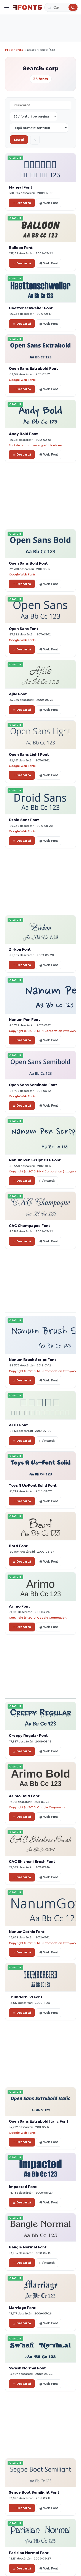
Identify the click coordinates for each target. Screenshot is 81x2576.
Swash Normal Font (27, 2368)
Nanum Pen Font (24, 1019)
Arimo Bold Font (24, 1796)
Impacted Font (23, 2187)
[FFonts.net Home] (27, 7)
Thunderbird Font (25, 1997)
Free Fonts (14, 50)
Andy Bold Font (23, 434)
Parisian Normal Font (29, 2553)
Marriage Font (22, 2308)
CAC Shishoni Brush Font (32, 1861)
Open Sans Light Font (29, 754)
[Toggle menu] (7, 7)
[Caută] (61, 7)
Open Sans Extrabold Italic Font (38, 2121)
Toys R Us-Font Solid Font (33, 1485)
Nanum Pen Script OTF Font (35, 1160)
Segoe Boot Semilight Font (34, 2492)
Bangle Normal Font (27, 2247)
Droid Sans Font (24, 820)
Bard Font (18, 1546)
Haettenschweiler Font (31, 308)
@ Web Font (48, 203)
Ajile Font (18, 694)
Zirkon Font (20, 949)
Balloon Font (21, 247)
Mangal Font (20, 187)
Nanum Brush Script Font (32, 1360)
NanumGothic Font (26, 1932)
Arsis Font (18, 1425)
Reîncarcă (47, 1181)
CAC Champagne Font (29, 1225)
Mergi (19, 140)
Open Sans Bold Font (28, 563)
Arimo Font (19, 1606)
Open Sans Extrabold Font (33, 368)
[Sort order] (39, 128)
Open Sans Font (23, 629)
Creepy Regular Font (28, 1735)
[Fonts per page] (33, 116)
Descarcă (22, 203)
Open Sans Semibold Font (33, 1085)
